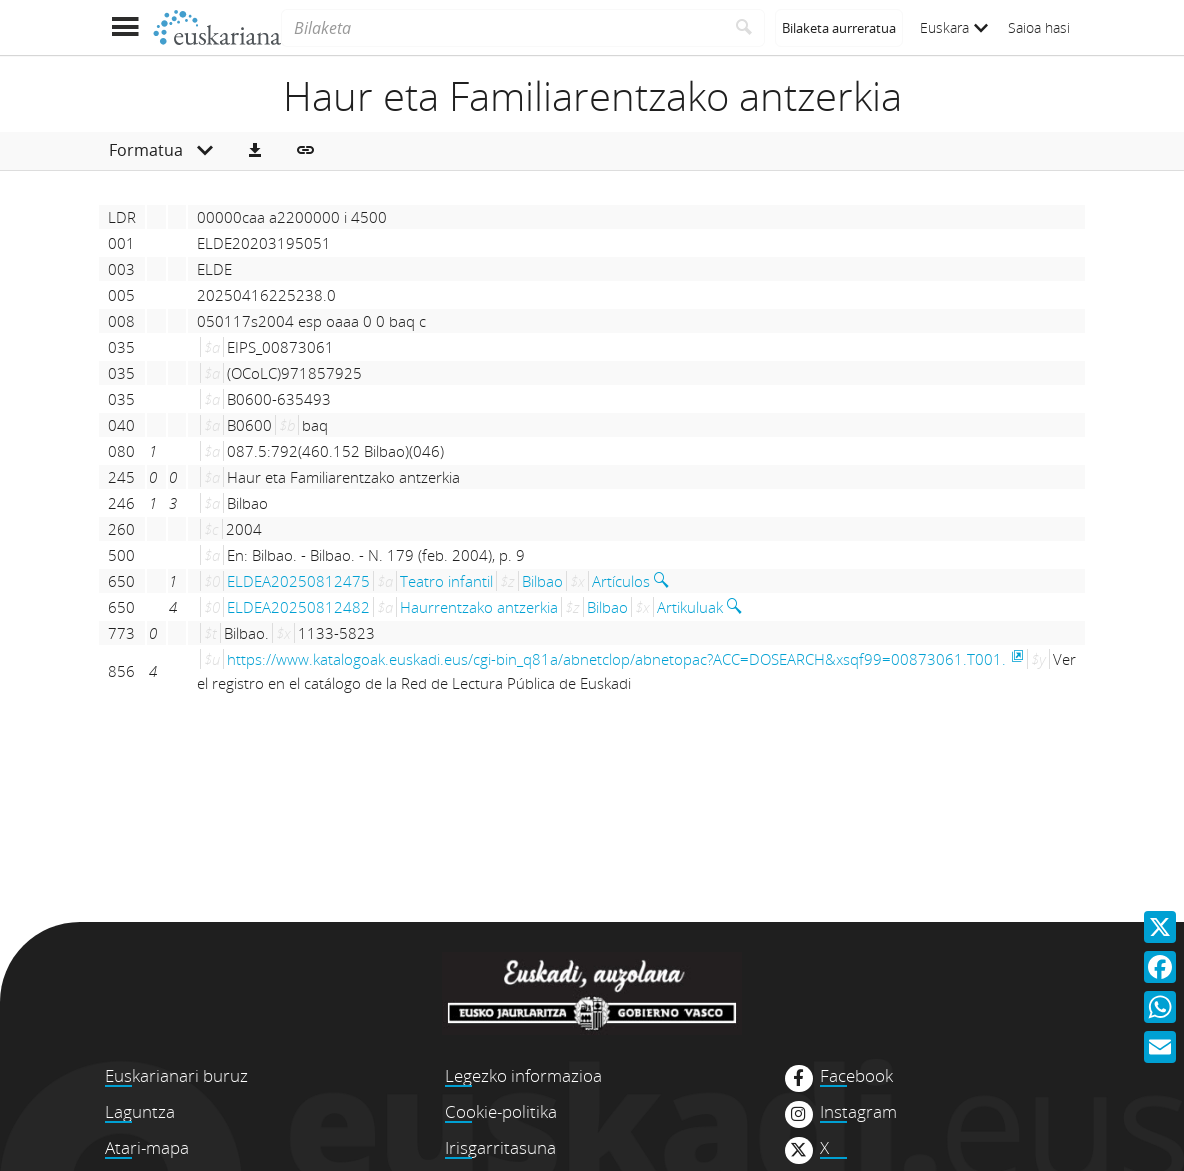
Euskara (954, 27)
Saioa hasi (1039, 27)
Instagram (858, 1112)
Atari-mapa (147, 1147)
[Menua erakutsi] (124, 27)
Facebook (856, 1076)
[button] (255, 151)
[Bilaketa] (502, 28)
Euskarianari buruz (176, 1075)
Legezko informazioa (523, 1075)
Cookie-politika (501, 1111)
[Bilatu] (744, 28)
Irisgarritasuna (500, 1147)
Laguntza (140, 1111)
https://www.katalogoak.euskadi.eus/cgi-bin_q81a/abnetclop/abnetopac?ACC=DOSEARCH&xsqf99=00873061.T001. (616, 659)
